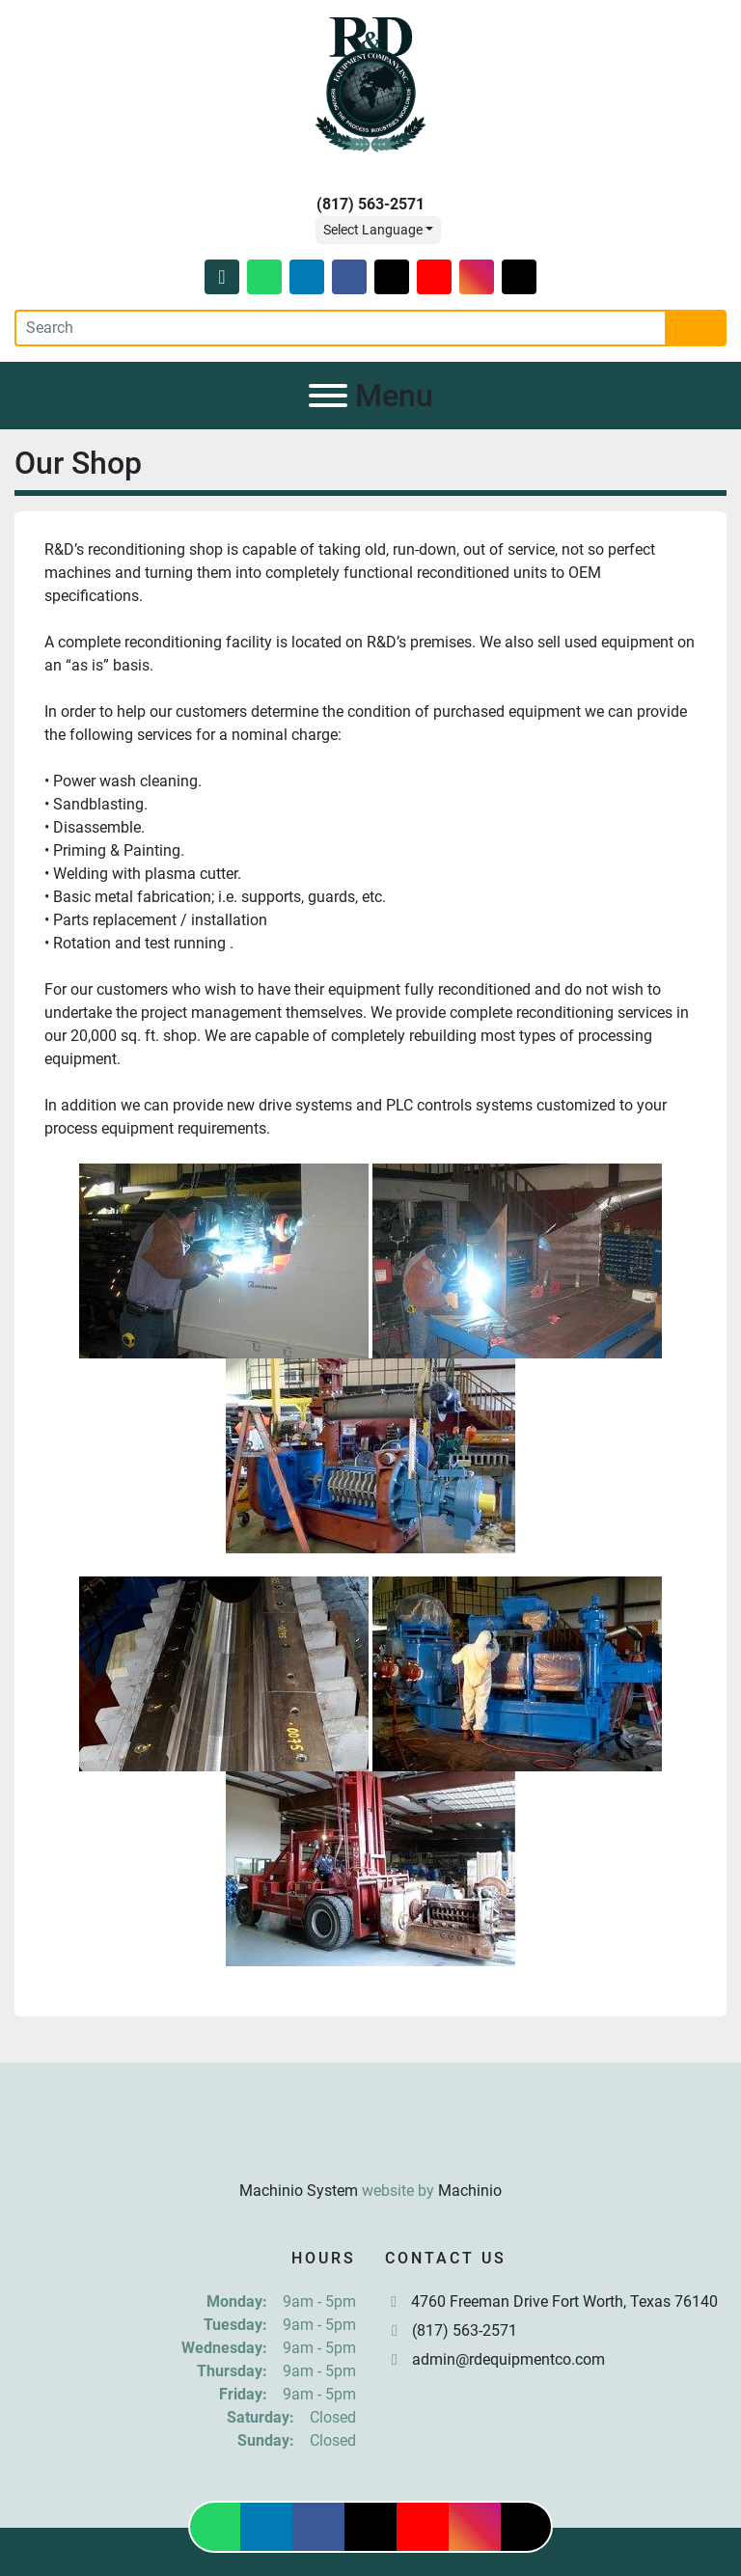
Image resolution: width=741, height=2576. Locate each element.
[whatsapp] (264, 277)
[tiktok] (519, 277)
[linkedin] (306, 277)
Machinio (470, 2190)
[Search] (340, 328)
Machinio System (298, 2190)
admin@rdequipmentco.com (508, 2359)
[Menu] (328, 395)
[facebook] (349, 277)
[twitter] (391, 277)
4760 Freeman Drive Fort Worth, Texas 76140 (564, 2301)
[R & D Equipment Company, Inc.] (370, 2143)
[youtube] (434, 277)
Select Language (373, 229)
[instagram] (476, 277)
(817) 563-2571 (370, 204)
